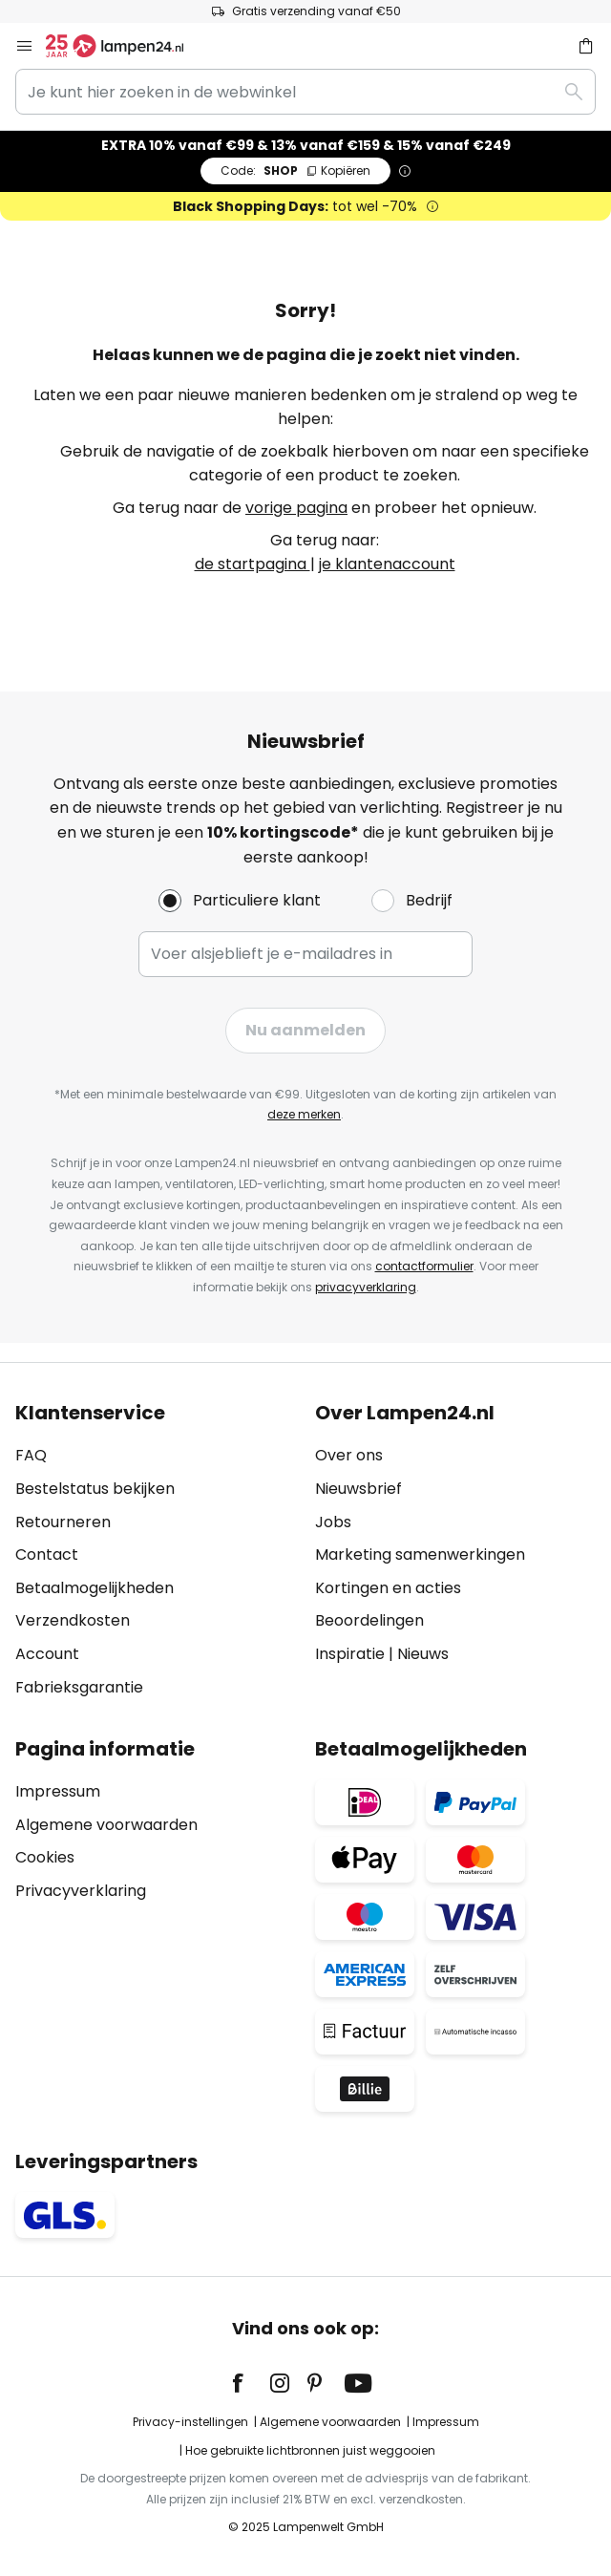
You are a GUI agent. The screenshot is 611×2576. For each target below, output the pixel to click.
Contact (46, 1554)
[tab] (155, 1550)
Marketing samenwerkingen (420, 1554)
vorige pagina (296, 508)
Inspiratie (350, 1654)
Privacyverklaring (80, 1891)
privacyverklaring (365, 1287)
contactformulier (424, 1266)
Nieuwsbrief (358, 1489)
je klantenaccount (387, 564)
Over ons (349, 1455)
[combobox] (305, 92)
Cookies (44, 1857)
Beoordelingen (369, 1620)
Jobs (333, 1522)
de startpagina (252, 564)
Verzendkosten (72, 1620)
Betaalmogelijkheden (94, 1588)
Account (47, 1654)
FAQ (31, 1455)
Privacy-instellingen (190, 2422)
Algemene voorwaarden (106, 1825)
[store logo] (126, 46)
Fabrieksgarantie (79, 1687)
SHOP (295, 170)
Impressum (57, 1791)
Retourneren (63, 1522)
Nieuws (423, 1654)
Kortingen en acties (388, 1588)
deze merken (304, 1114)
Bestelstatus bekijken (95, 1489)
